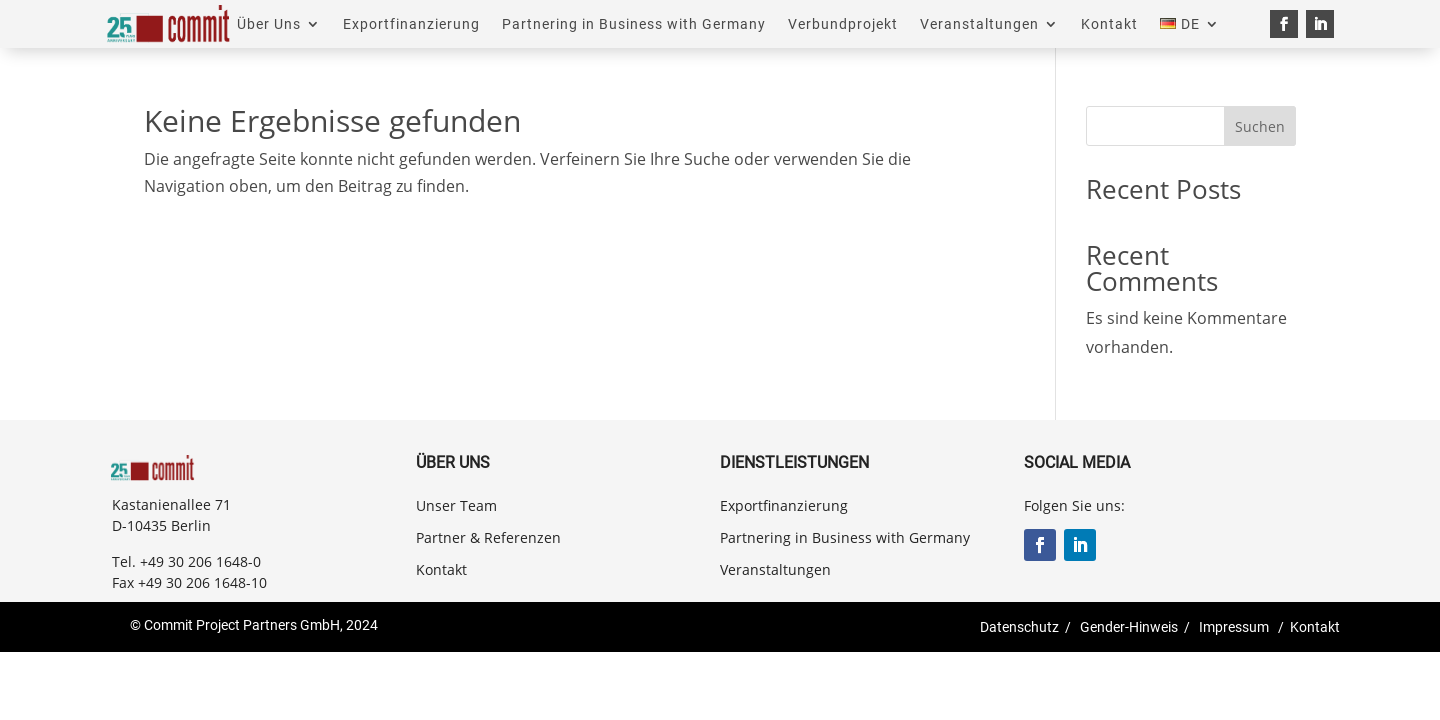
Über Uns (269, 24)
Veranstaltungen (979, 24)
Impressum (1234, 627)
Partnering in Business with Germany (634, 24)
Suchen (1260, 126)
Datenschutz (1019, 627)
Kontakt (1109, 24)
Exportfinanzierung (411, 24)
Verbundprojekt (843, 24)
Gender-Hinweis (1129, 627)
